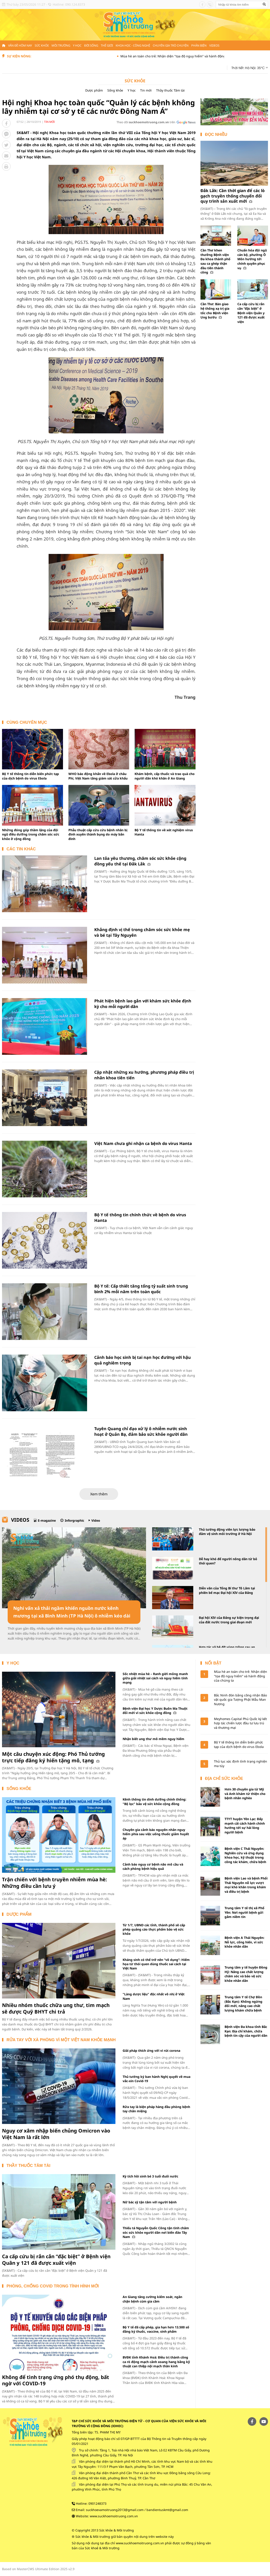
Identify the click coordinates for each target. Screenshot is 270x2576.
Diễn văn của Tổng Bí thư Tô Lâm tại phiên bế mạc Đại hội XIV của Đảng (227, 1590)
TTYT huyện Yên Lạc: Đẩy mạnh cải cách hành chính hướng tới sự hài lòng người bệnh (245, 1825)
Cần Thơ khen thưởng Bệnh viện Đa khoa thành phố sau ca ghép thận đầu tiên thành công (215, 261)
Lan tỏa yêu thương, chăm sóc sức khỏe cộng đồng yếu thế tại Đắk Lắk (140, 861)
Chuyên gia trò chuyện (171, 45)
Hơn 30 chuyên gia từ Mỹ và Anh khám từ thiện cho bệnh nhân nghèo (245, 1793)
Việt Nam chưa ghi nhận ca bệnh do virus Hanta (143, 1143)
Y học (77, 45)
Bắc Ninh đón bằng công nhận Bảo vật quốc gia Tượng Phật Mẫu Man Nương (240, 1699)
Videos (214, 45)
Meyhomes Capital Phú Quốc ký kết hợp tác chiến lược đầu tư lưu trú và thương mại (240, 1723)
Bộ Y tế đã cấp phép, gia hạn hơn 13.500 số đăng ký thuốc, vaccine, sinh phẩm (156, 2329)
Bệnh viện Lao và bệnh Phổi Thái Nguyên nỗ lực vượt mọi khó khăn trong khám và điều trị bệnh (246, 1885)
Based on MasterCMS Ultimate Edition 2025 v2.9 (38, 2569)
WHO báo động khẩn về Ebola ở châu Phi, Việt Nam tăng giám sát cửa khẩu (98, 776)
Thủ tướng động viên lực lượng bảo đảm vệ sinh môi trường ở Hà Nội (227, 1531)
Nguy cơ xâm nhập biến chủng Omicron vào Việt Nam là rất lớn (56, 2133)
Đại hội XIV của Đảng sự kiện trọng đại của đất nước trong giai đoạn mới (229, 1619)
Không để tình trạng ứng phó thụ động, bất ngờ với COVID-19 (55, 2380)
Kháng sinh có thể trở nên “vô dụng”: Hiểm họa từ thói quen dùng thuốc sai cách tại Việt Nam (156, 1964)
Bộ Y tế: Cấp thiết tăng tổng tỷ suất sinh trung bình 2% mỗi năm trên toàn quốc (141, 1288)
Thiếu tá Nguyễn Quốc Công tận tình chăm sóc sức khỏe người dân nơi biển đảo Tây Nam (156, 2232)
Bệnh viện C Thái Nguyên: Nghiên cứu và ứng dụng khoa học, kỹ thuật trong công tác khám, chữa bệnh (245, 1855)
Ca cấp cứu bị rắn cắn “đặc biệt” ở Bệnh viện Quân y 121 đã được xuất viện (251, 313)
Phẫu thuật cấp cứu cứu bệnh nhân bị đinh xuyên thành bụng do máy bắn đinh (97, 834)
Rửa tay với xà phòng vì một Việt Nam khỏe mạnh (61, 2040)
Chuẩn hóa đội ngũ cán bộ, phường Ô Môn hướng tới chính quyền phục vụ (252, 259)
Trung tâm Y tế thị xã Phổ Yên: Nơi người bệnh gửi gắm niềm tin (244, 1912)
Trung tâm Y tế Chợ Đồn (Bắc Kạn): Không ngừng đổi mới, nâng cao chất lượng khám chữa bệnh (243, 2003)
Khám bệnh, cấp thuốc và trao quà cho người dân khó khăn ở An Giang (165, 776)
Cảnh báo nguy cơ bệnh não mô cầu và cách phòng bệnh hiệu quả (153, 1866)
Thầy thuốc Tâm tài (170, 90)
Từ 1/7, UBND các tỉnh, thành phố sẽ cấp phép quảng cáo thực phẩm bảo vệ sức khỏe (154, 1929)
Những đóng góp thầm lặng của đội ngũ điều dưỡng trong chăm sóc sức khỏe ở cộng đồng (30, 834)
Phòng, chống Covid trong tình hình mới (53, 2286)
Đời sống (91, 45)
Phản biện (199, 45)
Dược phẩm (94, 90)
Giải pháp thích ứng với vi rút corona (151, 2050)
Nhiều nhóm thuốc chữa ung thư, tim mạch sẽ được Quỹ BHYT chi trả (56, 2008)
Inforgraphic (74, 1520)
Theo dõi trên (146, 122)
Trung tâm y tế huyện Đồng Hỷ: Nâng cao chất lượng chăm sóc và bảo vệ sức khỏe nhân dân (246, 1974)
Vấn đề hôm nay (20, 45)
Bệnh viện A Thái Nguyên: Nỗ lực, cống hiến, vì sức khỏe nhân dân (244, 1942)
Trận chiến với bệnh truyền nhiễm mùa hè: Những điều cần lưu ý (54, 1882)
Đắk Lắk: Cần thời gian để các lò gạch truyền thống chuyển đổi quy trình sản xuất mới (232, 196)
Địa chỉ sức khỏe (224, 1778)
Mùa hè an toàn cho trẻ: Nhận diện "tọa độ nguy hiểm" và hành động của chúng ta (197, 56)
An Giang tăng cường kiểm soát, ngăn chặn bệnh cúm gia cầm (152, 2299)
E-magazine (47, 1520)
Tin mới (146, 90)
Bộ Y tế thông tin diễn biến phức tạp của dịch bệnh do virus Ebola (30, 776)
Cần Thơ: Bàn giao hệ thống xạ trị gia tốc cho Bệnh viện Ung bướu (214, 310)
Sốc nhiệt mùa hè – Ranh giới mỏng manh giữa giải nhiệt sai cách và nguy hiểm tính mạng (155, 1678)
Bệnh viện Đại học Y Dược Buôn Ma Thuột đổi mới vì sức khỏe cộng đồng (155, 1710)
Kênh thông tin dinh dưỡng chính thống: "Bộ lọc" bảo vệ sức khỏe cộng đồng (154, 1801)
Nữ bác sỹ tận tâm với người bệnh (150, 2202)
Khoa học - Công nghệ (133, 45)
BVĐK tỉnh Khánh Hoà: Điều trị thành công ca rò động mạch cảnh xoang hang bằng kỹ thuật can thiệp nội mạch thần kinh (156, 2361)
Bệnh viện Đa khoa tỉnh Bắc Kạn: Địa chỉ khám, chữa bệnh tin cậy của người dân (246, 2031)
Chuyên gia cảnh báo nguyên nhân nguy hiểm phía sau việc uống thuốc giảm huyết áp (156, 1834)
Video (95, 1520)
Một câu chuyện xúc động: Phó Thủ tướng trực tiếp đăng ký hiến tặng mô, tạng (53, 1757)
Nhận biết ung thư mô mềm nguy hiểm (153, 1739)
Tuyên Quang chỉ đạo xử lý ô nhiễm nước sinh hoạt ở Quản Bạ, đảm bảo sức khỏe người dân (141, 1431)
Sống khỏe (115, 90)
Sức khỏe (42, 45)
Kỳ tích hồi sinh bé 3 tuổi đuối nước (150, 2176)
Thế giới (107, 45)
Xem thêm (99, 1494)
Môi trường (61, 45)
